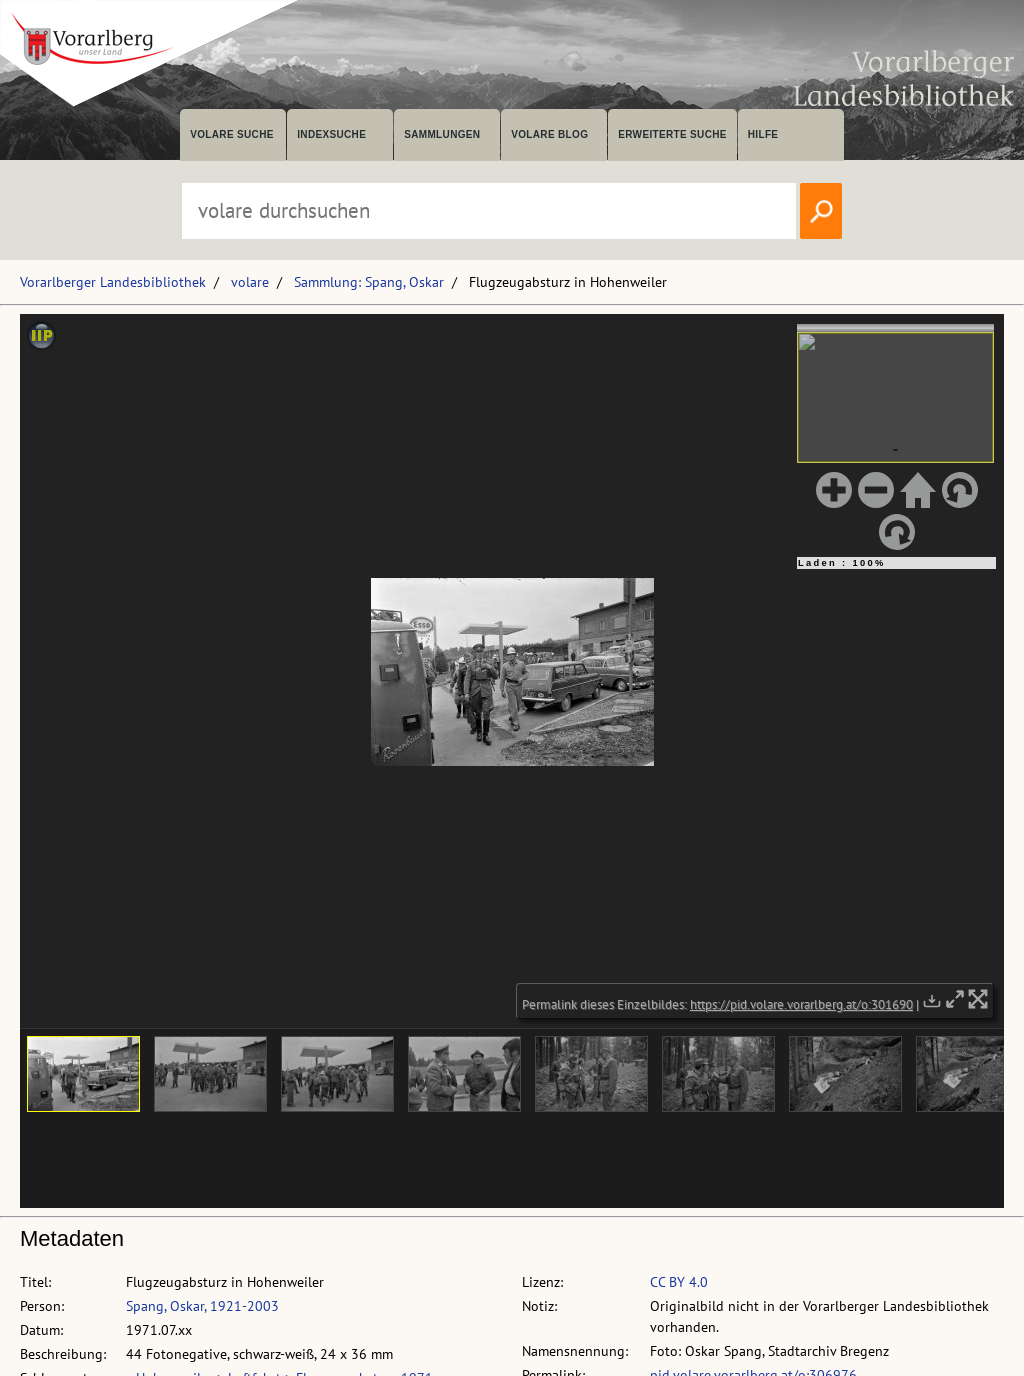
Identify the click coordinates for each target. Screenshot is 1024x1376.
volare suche (232, 134)
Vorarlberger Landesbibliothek (113, 282)
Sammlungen (442, 134)
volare (250, 282)
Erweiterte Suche (672, 134)
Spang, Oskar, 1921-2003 (202, 1306)
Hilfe (763, 134)
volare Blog (549, 134)
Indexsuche (331, 134)
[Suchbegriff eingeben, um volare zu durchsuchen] (489, 211)
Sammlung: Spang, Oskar (369, 282)
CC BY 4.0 (679, 1282)
